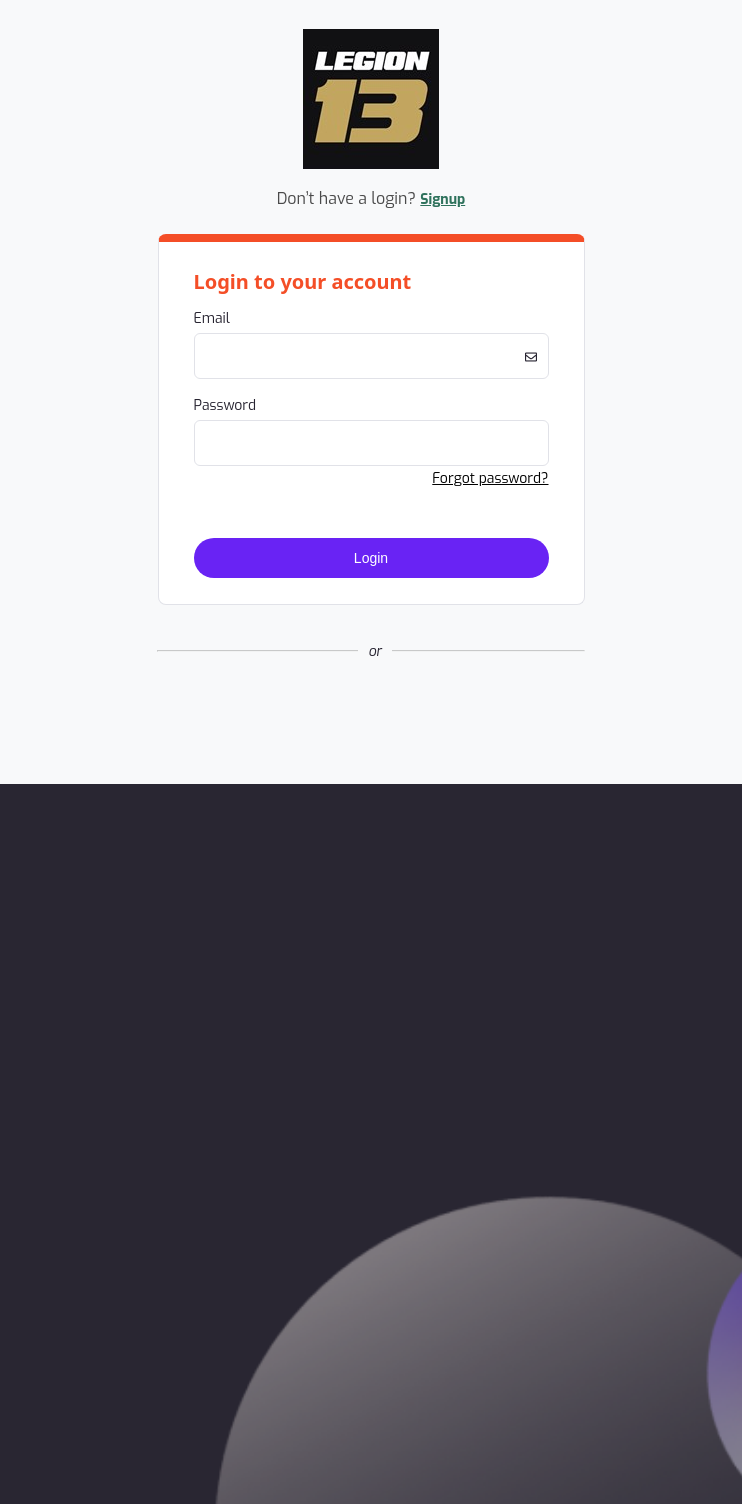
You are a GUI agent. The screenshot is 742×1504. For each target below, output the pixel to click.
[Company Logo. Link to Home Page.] (371, 165)
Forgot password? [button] (490, 478)
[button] (371, 717)
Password (225, 405)
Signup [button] (442, 199)
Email (212, 318)
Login (371, 558)
